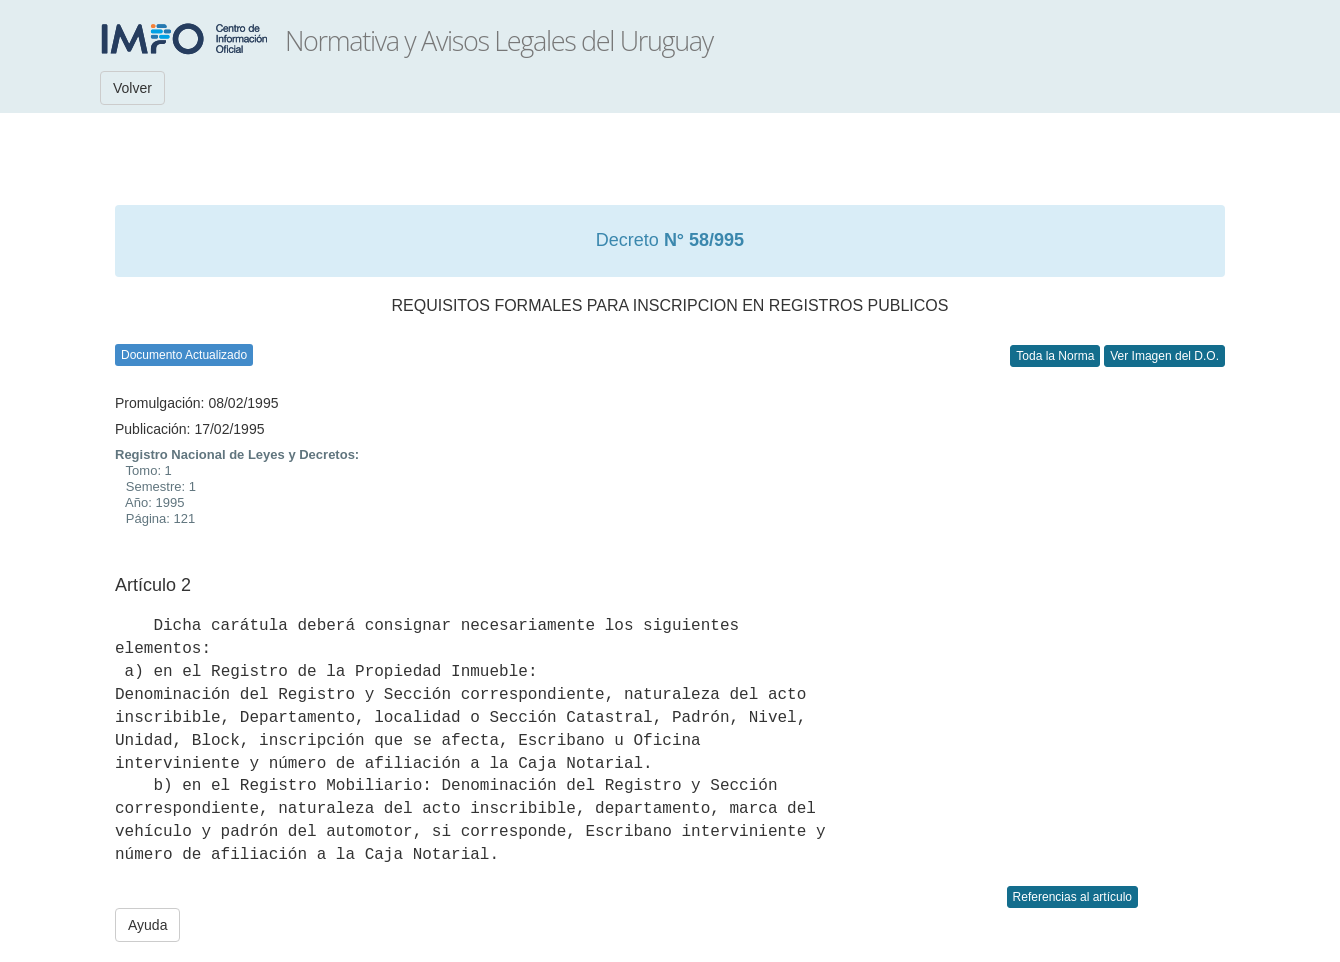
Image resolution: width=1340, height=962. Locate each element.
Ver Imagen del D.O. (1164, 356)
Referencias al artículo (1072, 897)
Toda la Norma (1055, 356)
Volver (132, 88)
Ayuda (147, 925)
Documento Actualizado (184, 355)
